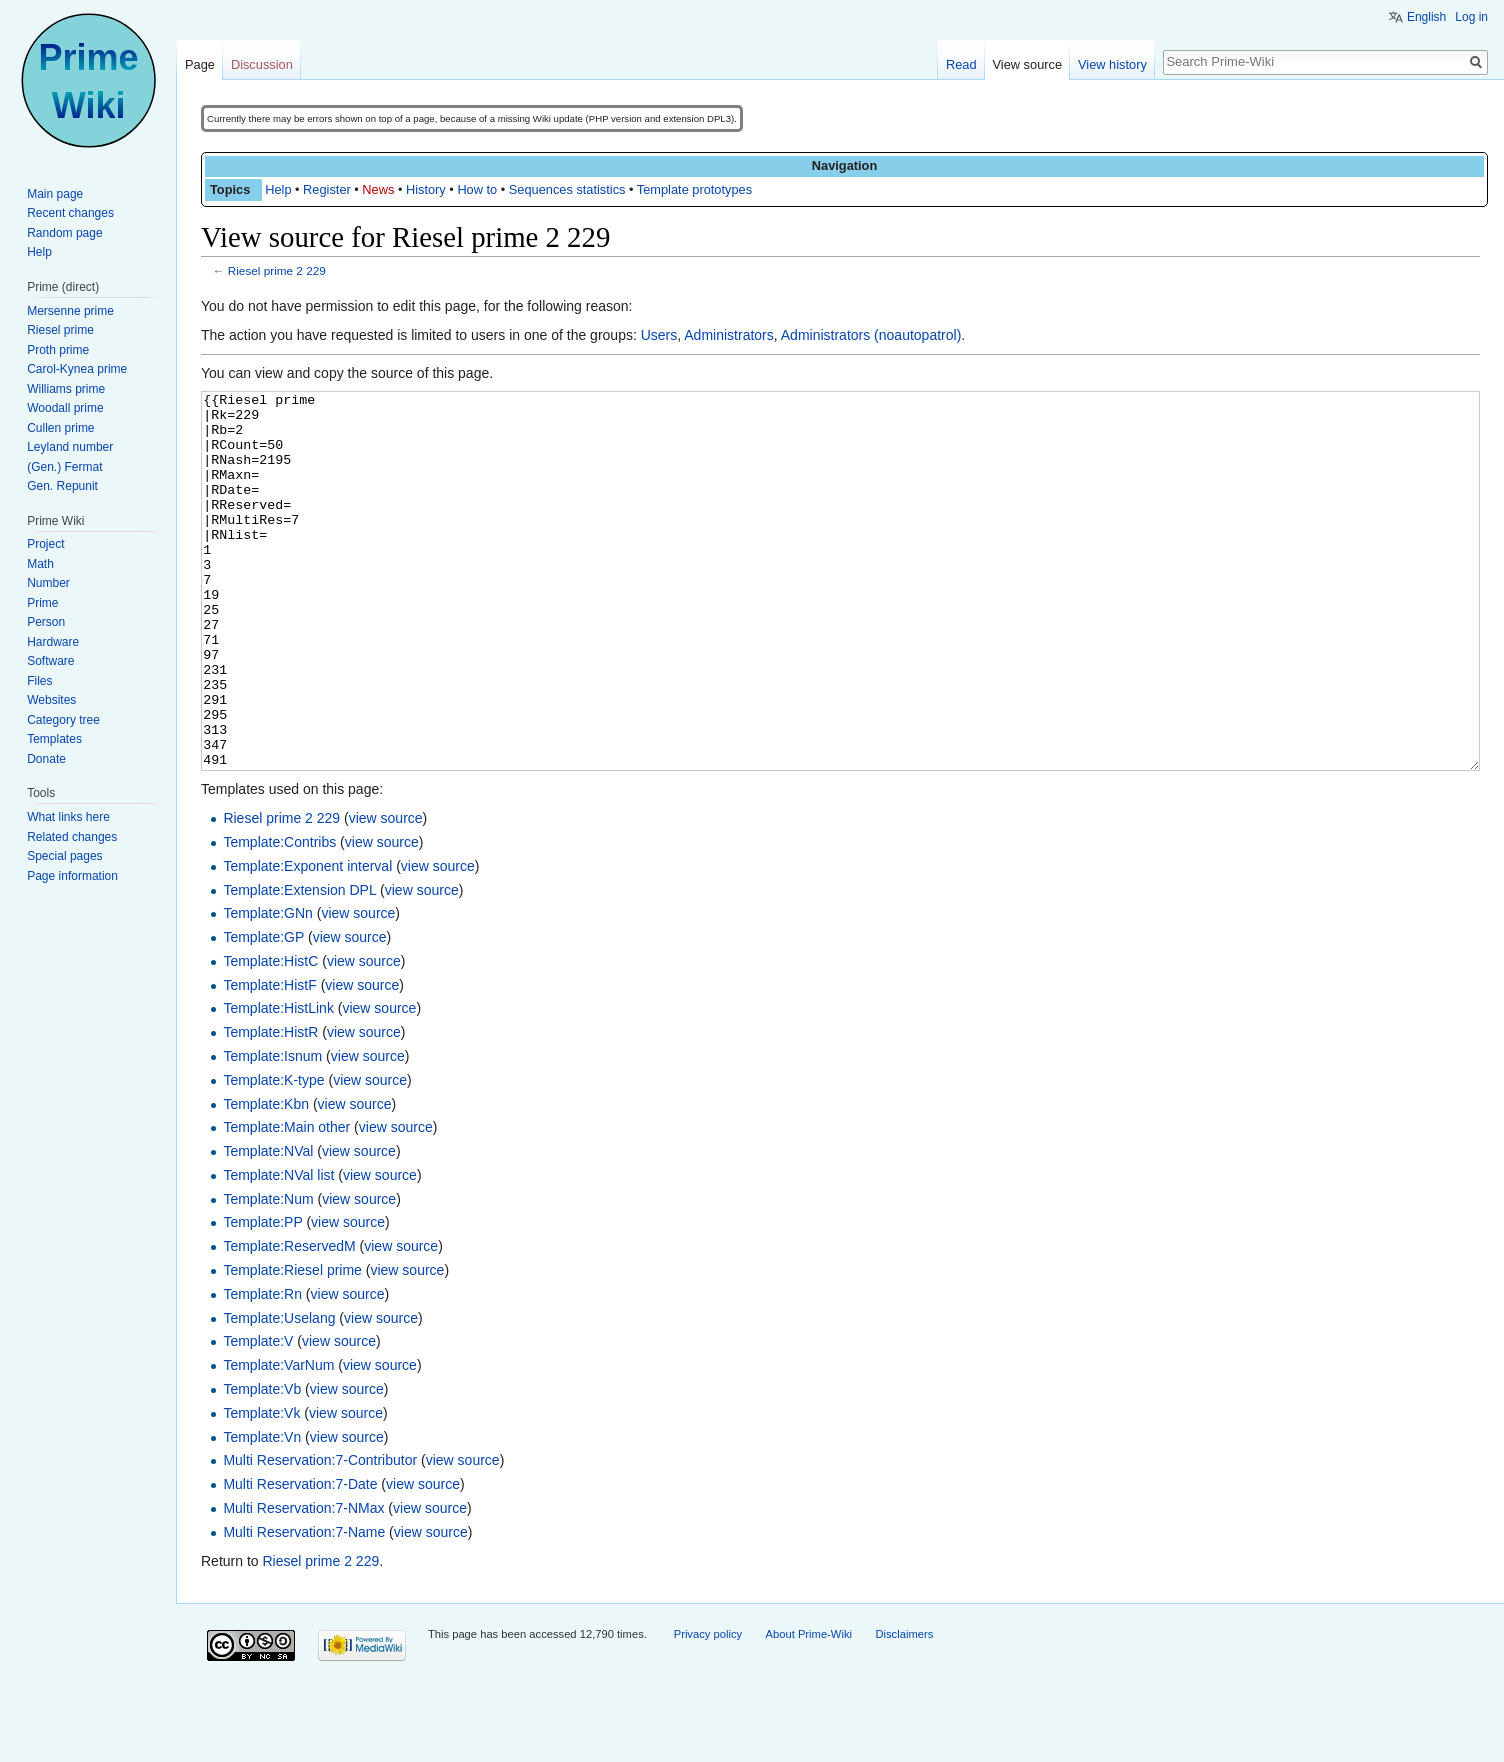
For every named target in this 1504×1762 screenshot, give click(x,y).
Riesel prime (60, 330)
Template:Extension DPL (299, 965)
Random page (64, 233)
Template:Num (268, 1274)
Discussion (262, 64)
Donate (46, 759)
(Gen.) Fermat (64, 467)
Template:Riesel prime (292, 1345)
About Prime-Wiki (809, 1709)
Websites (51, 700)
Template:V (258, 1416)
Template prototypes (694, 189)
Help (278, 189)
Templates (54, 739)
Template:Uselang (279, 1393)
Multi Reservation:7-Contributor (320, 1535)
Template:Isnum (272, 1131)
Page (200, 64)
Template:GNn (267, 988)
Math (40, 564)
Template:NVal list (278, 1250)
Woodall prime (65, 408)
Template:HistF (269, 1060)
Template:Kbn (266, 1179)
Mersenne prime (70, 311)
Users (659, 335)
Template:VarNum (278, 1440)
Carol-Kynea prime (77, 369)
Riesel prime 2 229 (277, 270)
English (1426, 17)
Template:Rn (262, 1369)
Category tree (63, 720)
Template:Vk (261, 1488)
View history (1112, 64)
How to (477, 189)
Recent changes (70, 213)
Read (961, 64)
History (426, 189)
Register (327, 189)
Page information (72, 876)
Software (50, 661)
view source (386, 893)
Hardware (53, 642)
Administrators (728, 335)
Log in (1471, 17)
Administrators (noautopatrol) (871, 335)
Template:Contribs (279, 917)
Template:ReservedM (289, 1321)
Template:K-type (273, 1155)
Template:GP (263, 1012)
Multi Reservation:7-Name (304, 1607)
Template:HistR (270, 1107)
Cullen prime (60, 428)
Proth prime (58, 350)
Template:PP (262, 1297)
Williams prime (66, 389)
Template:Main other (286, 1202)
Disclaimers (904, 1709)
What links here (68, 817)
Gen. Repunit (62, 486)
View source (1027, 64)
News (378, 189)
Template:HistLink (278, 1083)
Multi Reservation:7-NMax (303, 1583)
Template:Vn (262, 1512)
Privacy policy (708, 1709)
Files (39, 681)
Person (46, 622)
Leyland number (70, 447)
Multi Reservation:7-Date (300, 1559)
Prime (42, 603)
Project (45, 544)
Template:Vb (262, 1464)
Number (48, 583)
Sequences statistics (567, 189)
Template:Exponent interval (307, 941)
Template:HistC (270, 1036)
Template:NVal (268, 1226)
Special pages (64, 856)
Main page (55, 194)
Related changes (72, 837)
